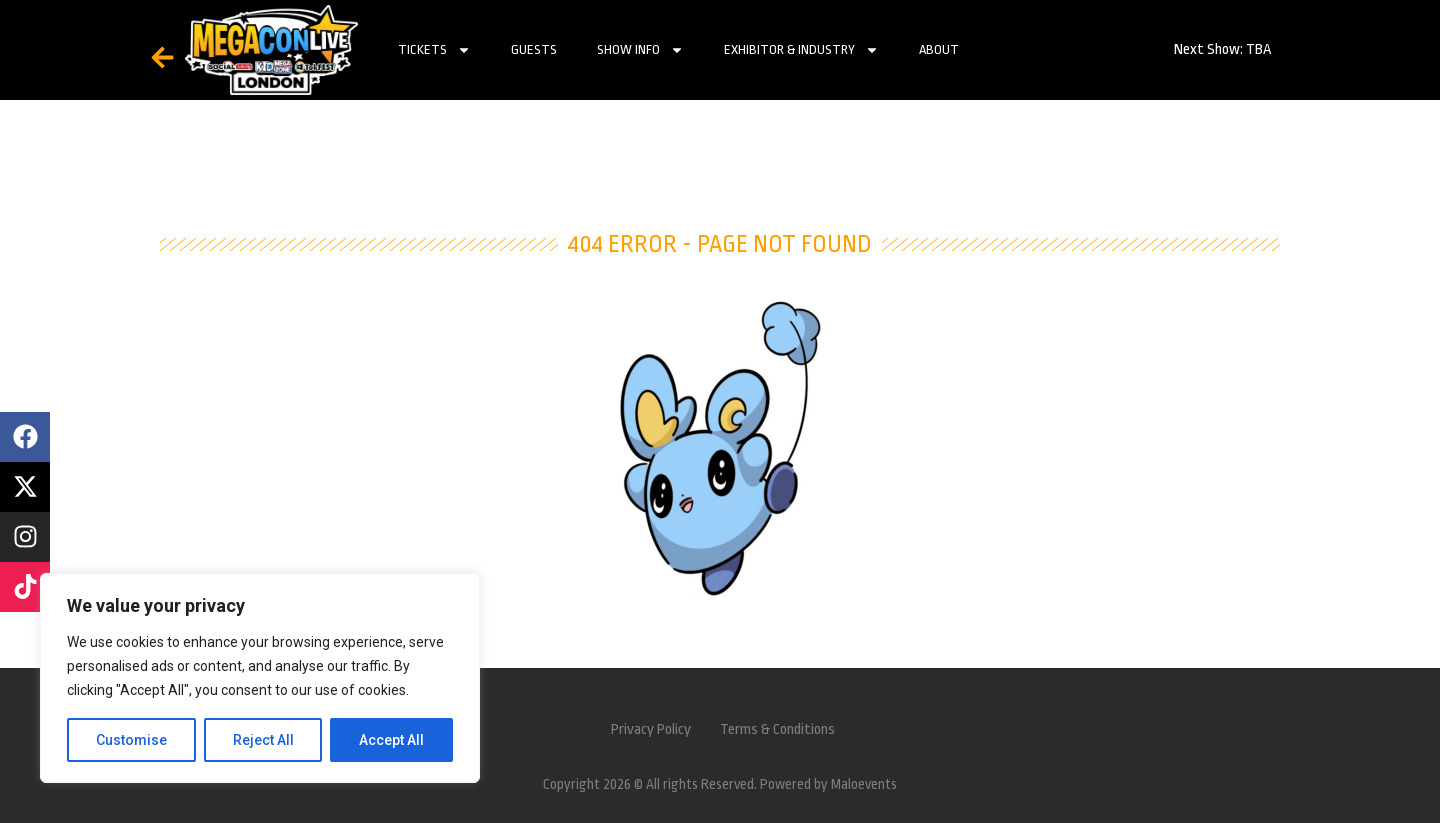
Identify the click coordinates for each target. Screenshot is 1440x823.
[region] (260, 678)
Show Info (640, 50)
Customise (131, 740)
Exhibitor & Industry (801, 50)
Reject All (263, 740)
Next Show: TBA (1223, 49)
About (939, 49)
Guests (534, 49)
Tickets (434, 50)
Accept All (391, 740)
